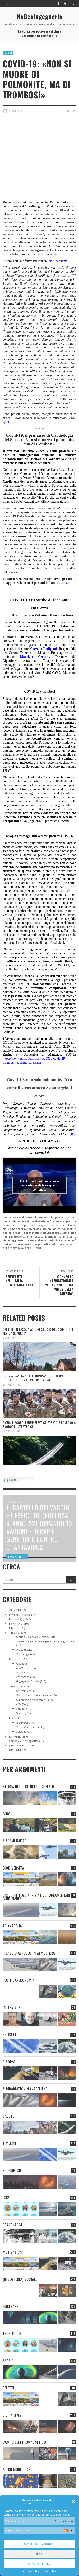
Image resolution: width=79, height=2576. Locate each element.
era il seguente (58, 261)
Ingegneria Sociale (19, 1614)
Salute (8, 53)
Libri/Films (15, 1736)
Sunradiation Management (31, 1699)
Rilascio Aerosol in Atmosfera (33, 1695)
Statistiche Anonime (39, 2544)
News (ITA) (15, 1619)
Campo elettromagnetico (24, 1741)
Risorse (20, 1672)
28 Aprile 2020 (16, 111)
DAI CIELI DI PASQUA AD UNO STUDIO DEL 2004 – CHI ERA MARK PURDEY (38, 1331)
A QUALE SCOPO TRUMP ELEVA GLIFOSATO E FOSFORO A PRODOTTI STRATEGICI (39, 1424)
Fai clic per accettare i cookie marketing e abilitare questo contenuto (39, 1185)
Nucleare (21, 1708)
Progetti (21, 1649)
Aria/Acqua (22, 1668)
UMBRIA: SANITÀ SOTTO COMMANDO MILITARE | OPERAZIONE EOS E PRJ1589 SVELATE (34, 1378)
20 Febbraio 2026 (11, 1431)
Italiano (11, 1480)
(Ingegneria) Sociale (27, 1681)
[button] (73, 2501)
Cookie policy (31, 2571)
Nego (39, 2554)
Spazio (20, 1713)
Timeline (14, 1632)
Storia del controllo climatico (33, 1637)
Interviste (14, 1628)
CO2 (18, 1704)
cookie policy (48, 2571)
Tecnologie (15, 1686)
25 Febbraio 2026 (11, 1384)
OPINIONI (15, 1610)
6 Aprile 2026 (9, 1338)
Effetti (12, 1718)
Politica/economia (27, 1727)
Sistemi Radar (24, 1691)
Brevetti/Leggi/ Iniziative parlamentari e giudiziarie (45, 1641)
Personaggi (23, 1654)
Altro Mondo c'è (18, 1745)
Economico (23, 1677)
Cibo (19, 1663)
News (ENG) (16, 1623)
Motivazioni (16, 1659)
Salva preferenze (39, 2563)
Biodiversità (23, 1722)
